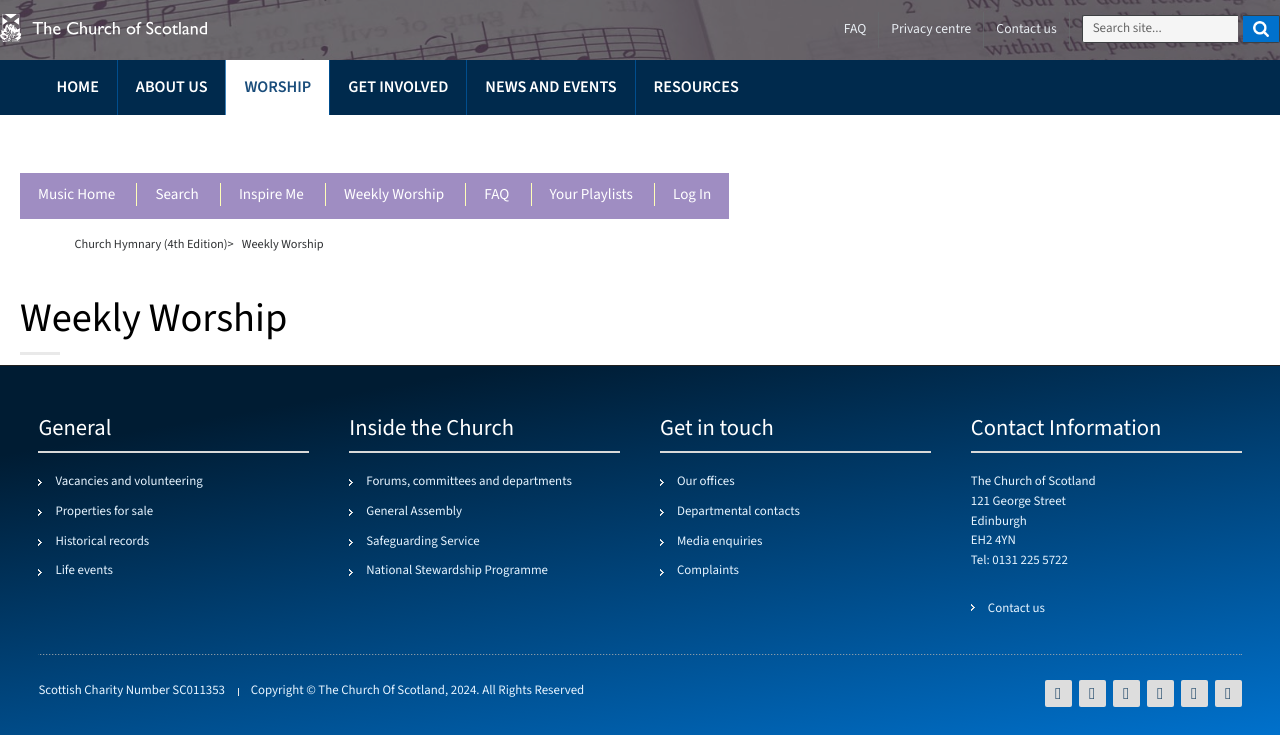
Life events (84, 571)
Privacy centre (931, 29)
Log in (692, 195)
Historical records (102, 542)
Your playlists (591, 195)
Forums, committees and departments (469, 482)
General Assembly (414, 512)
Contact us (1026, 29)
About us (172, 87)
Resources (696, 87)
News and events (550, 87)
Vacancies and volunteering (128, 482)
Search (176, 195)
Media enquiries (719, 542)
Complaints (708, 571)
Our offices (706, 482)
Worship (277, 87)
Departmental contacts (738, 512)
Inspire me (271, 195)
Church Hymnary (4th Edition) (150, 244)
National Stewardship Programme (457, 571)
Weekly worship (394, 195)
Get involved (398, 87)
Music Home (76, 195)
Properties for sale (104, 512)
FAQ (496, 195)
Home (77, 87)
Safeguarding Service (422, 542)
